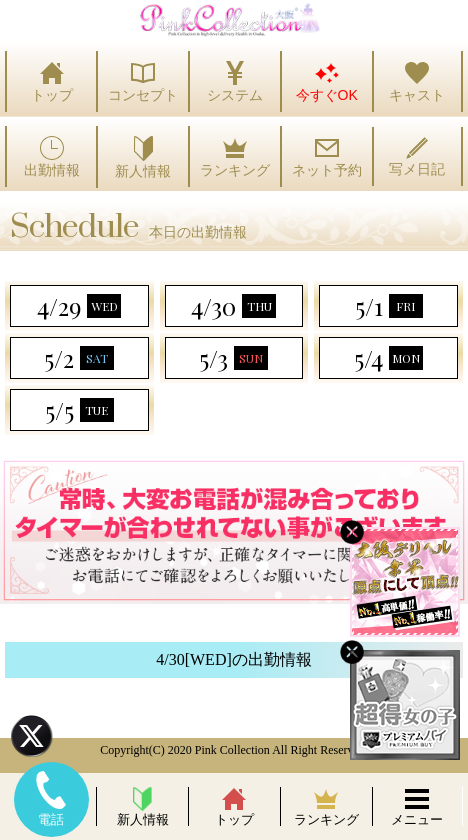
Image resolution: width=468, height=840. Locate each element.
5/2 (79, 358)
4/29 (79, 306)
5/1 (389, 306)
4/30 (233, 306)
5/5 (79, 410)
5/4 (388, 358)
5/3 (233, 358)
